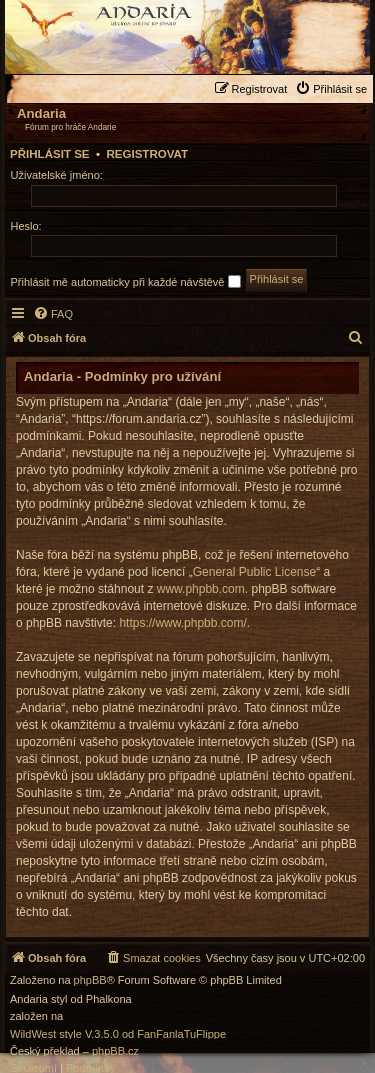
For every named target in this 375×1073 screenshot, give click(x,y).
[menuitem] (333, 88)
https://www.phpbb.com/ (182, 623)
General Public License (254, 572)
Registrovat (147, 154)
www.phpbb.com (201, 589)
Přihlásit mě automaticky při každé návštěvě (126, 281)
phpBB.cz (115, 1051)
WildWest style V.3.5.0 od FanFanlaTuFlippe (118, 1034)
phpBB (90, 980)
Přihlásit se (50, 154)
